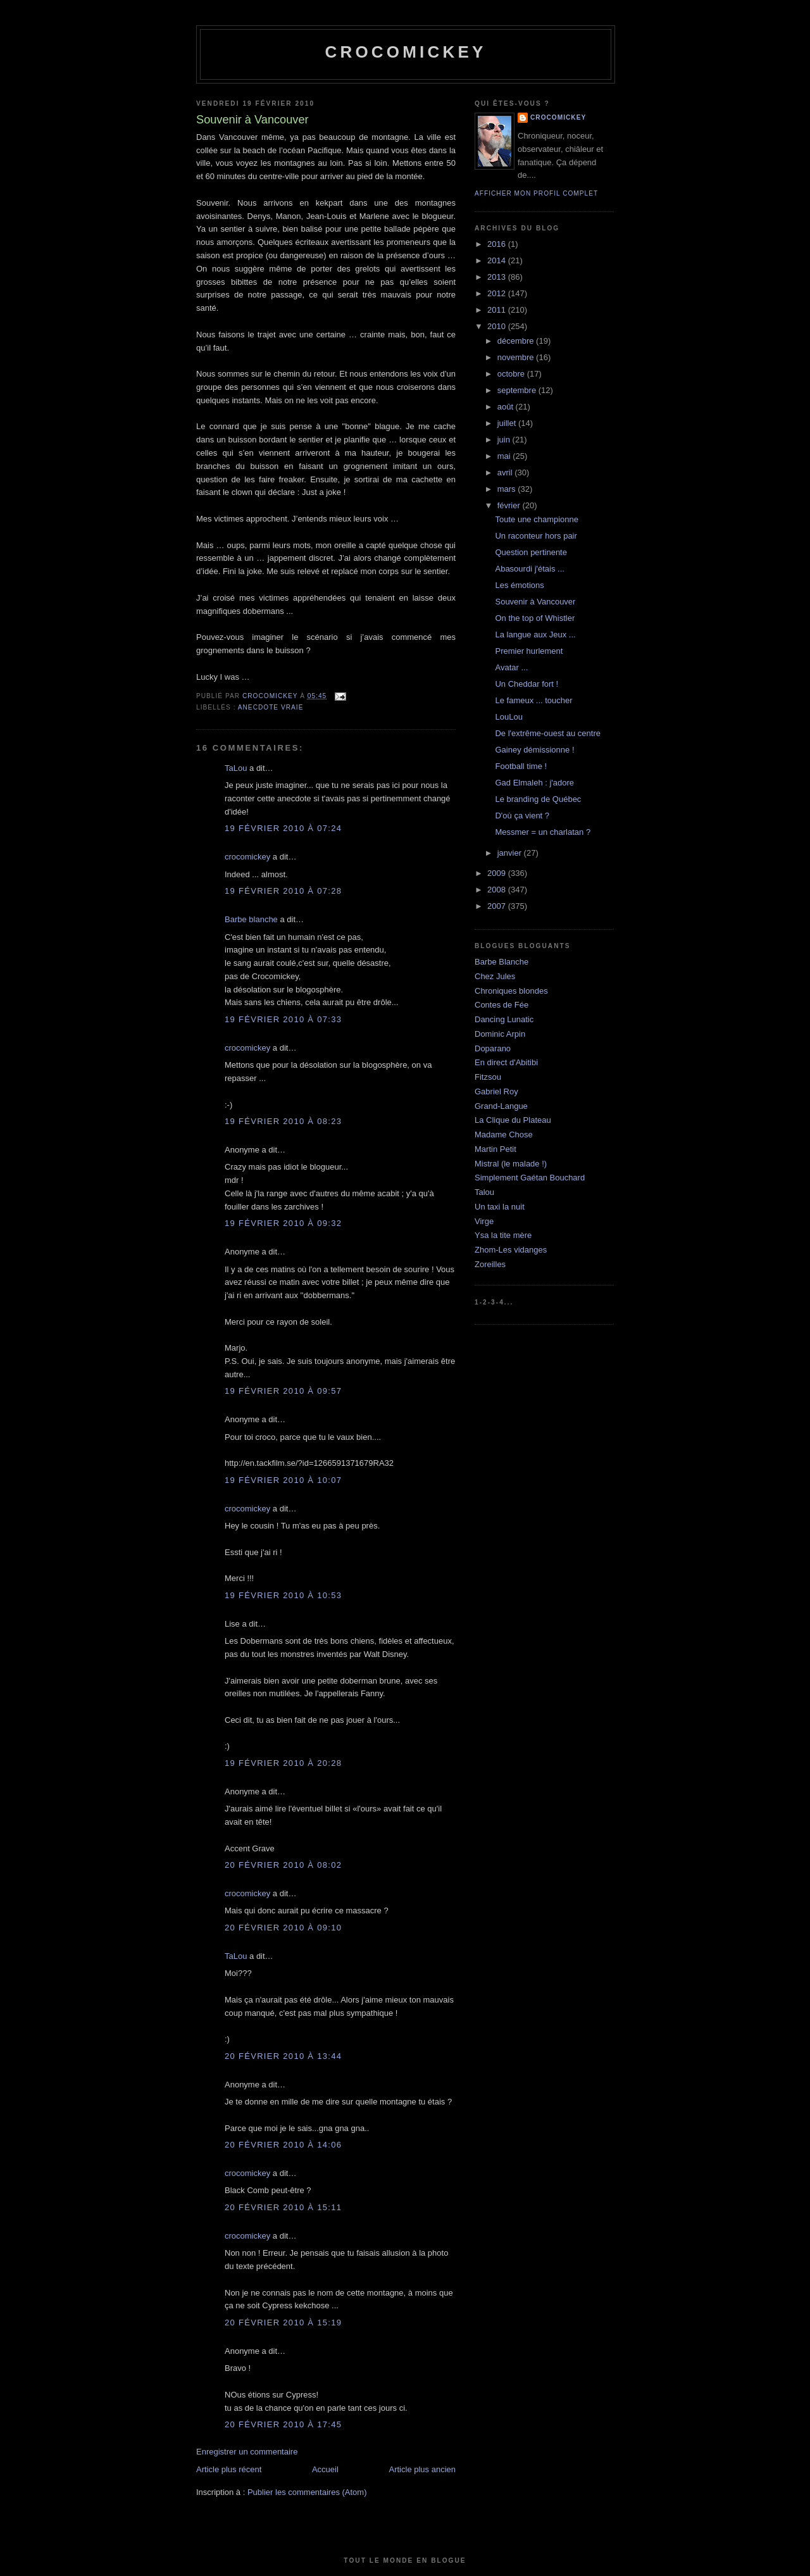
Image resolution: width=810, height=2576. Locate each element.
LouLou (508, 717)
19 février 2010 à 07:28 (283, 891)
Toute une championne (536, 519)
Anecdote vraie (271, 707)
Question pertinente (530, 552)
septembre (518, 390)
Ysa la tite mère (503, 1235)
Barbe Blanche (501, 961)
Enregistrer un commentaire (246, 2451)
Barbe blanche (251, 919)
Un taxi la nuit (500, 1206)
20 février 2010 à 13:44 (283, 2056)
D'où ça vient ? (522, 815)
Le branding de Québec (538, 799)
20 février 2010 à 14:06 (283, 2144)
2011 (497, 310)
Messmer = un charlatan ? (542, 832)
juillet (507, 423)
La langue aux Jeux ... (535, 634)
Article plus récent (228, 2469)
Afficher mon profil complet (536, 193)
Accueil (325, 2469)
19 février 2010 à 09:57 (283, 1391)
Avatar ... (511, 667)
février (510, 505)
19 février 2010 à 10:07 (283, 1480)
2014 (497, 260)
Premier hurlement (529, 651)
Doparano (493, 1048)
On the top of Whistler (535, 618)
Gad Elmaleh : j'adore (534, 782)
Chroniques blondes (511, 991)
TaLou (236, 768)
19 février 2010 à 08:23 (283, 1121)
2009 (497, 873)
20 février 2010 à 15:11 (283, 2207)
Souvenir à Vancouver (535, 601)
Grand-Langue (501, 1106)
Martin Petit (495, 1149)
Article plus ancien (422, 2469)
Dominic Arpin (500, 1034)
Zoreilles (490, 1264)
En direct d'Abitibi (506, 1062)
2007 (497, 906)
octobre (512, 373)
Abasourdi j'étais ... (529, 568)
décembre (516, 341)
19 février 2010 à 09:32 (283, 1223)
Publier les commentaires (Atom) (307, 2492)
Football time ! (521, 766)
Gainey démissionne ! (534, 749)
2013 (497, 277)
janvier (510, 853)
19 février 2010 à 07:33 (283, 1019)
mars (507, 489)
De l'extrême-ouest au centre (548, 733)
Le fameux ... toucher (533, 700)
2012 (497, 293)
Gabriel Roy (496, 1091)
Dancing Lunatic (504, 1019)
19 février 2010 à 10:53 (283, 1595)
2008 (497, 889)
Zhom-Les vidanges (511, 1249)
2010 (497, 326)
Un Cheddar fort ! (526, 684)
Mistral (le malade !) (511, 1163)
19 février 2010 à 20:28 (283, 1763)
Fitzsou (488, 1077)
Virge (484, 1221)
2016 (497, 244)
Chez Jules (495, 976)
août (506, 406)
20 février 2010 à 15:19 (283, 2322)
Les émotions (519, 585)
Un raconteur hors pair (535, 536)
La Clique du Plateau (513, 1120)
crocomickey (405, 51)
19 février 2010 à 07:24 (283, 828)
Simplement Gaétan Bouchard (530, 1177)
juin (505, 439)
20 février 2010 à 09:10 (283, 1927)
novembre (516, 357)
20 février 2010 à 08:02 (283, 1865)
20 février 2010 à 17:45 (283, 2424)
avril (505, 472)
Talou (484, 1192)
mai (505, 456)
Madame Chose (504, 1134)
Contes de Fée (501, 1005)
